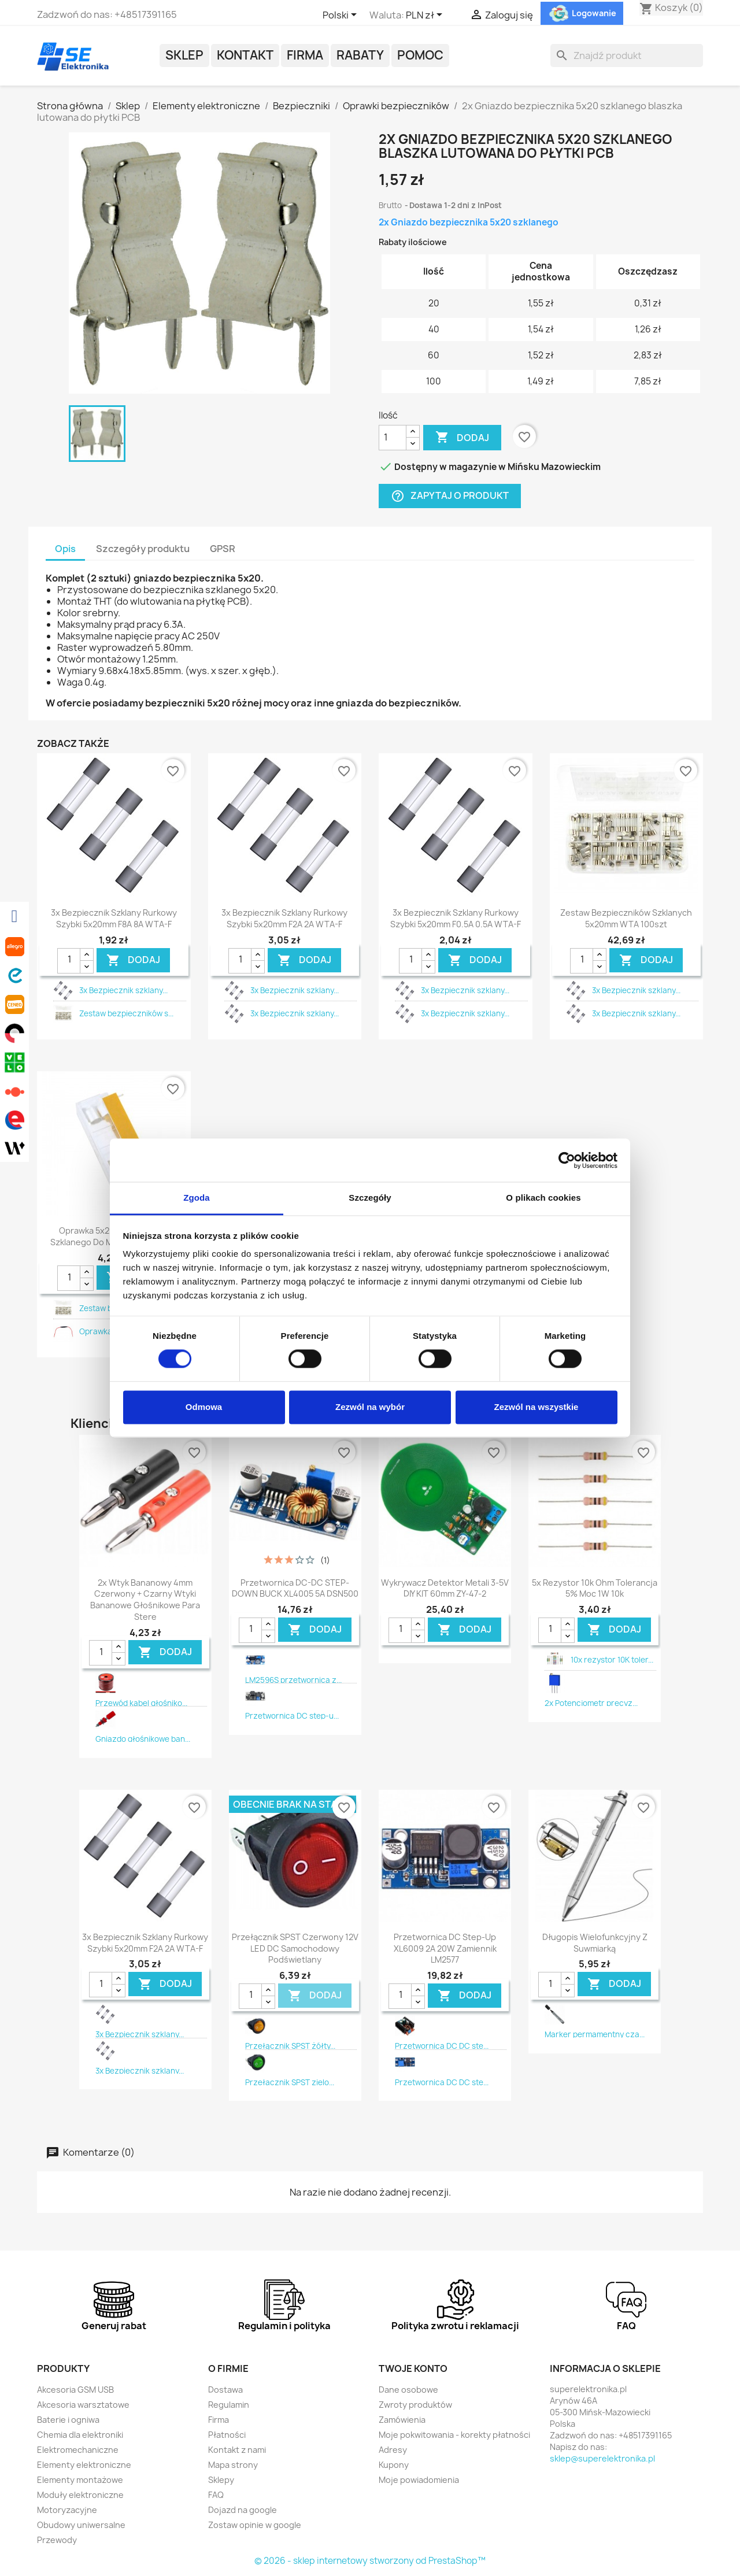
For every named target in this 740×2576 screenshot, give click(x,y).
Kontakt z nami (237, 2449)
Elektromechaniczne (78, 2449)
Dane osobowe (408, 2389)
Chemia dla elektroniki (80, 2434)
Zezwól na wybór (370, 1407)
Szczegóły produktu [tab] (143, 548)
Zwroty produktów (415, 2404)
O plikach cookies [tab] (543, 1197)
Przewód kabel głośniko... (141, 1703)
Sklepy (221, 2479)
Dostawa (225, 2389)
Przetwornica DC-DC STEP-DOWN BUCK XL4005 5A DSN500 (295, 1588)
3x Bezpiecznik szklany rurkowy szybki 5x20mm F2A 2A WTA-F (284, 918)
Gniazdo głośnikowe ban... (142, 1739)
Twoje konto (413, 2368)
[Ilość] (392, 437)
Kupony (394, 2464)
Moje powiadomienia (419, 2479)
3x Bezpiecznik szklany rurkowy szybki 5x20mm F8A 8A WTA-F (114, 918)
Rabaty (360, 55)
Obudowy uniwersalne (81, 2524)
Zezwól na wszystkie (536, 1407)
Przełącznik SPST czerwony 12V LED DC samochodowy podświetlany (295, 1948)
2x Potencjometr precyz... (591, 1703)
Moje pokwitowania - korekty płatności (454, 2434)
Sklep (184, 55)
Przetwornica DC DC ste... (442, 2046)
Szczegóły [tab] (370, 1197)
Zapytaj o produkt (450, 495)
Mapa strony (233, 2464)
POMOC (420, 55)
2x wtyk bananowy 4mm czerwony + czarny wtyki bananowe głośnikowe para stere (145, 1599)
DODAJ (133, 960)
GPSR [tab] (222, 548)
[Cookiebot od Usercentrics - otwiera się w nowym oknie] (566, 1160)
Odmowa (204, 1407)
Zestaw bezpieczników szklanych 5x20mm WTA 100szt (626, 918)
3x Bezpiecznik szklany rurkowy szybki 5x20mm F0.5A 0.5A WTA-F (455, 918)
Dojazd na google (242, 2509)
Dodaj (462, 437)
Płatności (227, 2434)
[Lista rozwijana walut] (426, 16)
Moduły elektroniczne (80, 2494)
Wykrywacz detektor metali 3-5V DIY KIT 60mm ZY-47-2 (445, 1588)
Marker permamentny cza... (595, 2034)
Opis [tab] (65, 548)
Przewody (57, 2539)
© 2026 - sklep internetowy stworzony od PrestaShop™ (370, 2561)
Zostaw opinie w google (254, 2524)
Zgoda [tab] (196, 1197)
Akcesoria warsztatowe (83, 2404)
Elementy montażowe (80, 2479)
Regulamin (228, 2404)
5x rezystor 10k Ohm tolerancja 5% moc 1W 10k (594, 1588)
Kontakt (245, 55)
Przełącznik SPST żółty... (290, 2046)
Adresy (393, 2449)
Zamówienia (402, 2419)
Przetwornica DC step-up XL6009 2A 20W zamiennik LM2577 (445, 1948)
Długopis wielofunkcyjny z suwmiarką (595, 1942)
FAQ (216, 2494)
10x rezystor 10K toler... (612, 1660)
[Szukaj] (626, 55)
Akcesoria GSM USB (75, 2389)
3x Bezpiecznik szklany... (123, 990)
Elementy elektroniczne (84, 2464)
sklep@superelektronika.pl (602, 2458)
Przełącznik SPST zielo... (289, 2082)
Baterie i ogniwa (68, 2419)
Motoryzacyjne (67, 2509)
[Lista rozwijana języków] (342, 16)
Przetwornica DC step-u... (292, 1716)
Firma (305, 55)
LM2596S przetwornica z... (293, 1680)
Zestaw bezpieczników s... (126, 1013)
